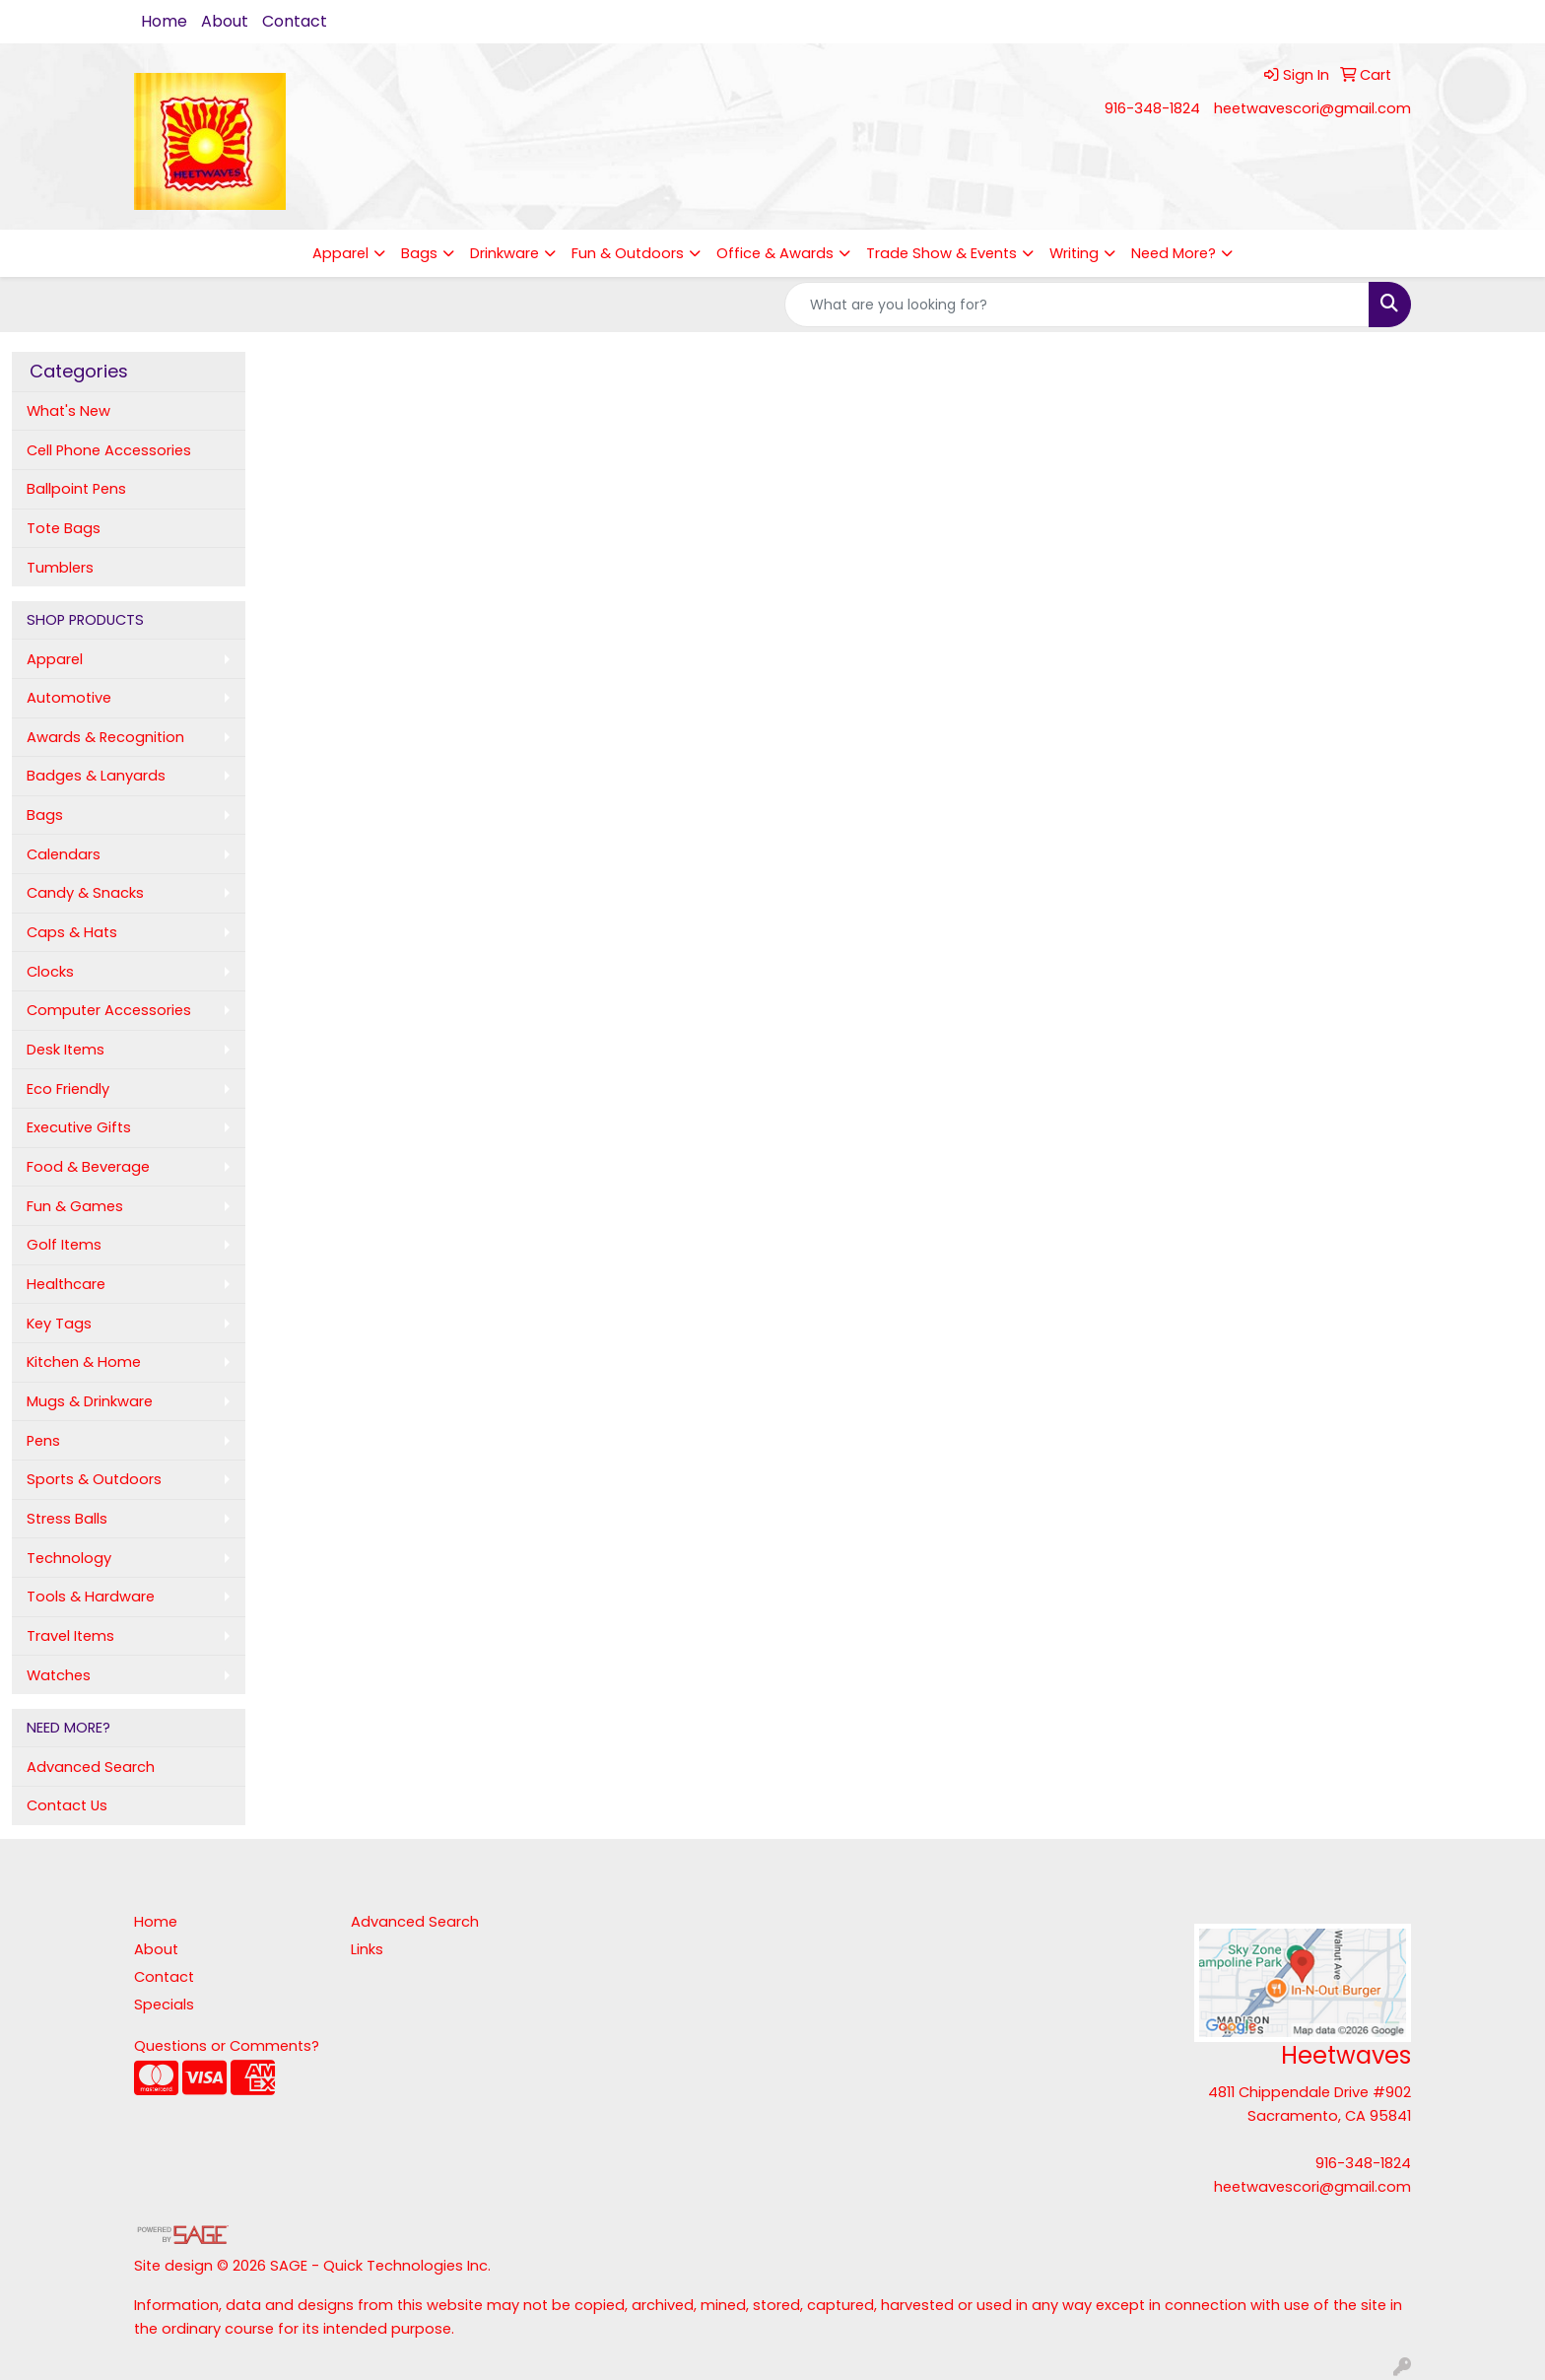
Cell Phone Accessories (109, 450)
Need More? (1173, 253)
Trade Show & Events (941, 253)
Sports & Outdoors (94, 1479)
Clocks (50, 972)
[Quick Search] (1077, 304)
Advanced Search (91, 1767)
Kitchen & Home (84, 1362)
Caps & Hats (72, 932)
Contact (294, 21)
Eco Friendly (68, 1089)
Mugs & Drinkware (90, 1401)
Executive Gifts (79, 1127)
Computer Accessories (109, 1010)
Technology (69, 1558)
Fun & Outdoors (627, 253)
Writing (1074, 253)
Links (367, 1949)
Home (164, 21)
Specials (164, 2004)
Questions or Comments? (226, 2046)
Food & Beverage (88, 1167)
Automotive (69, 698)
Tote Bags (64, 528)
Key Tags (59, 1323)
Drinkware (504, 253)
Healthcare (66, 1284)
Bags (419, 253)
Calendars (64, 854)
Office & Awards (775, 253)
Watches (59, 1675)
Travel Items (70, 1636)
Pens (43, 1441)
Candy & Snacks (85, 893)
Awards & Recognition (105, 737)
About (224, 21)
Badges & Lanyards (96, 775)
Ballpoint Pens (76, 489)
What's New (68, 411)
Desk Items (65, 1049)
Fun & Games (75, 1206)
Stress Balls (67, 1519)
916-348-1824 (1152, 108)
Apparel (340, 253)
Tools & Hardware (91, 1596)
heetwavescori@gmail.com (1312, 108)
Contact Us (67, 1805)
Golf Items (64, 1245)
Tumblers (60, 568)
